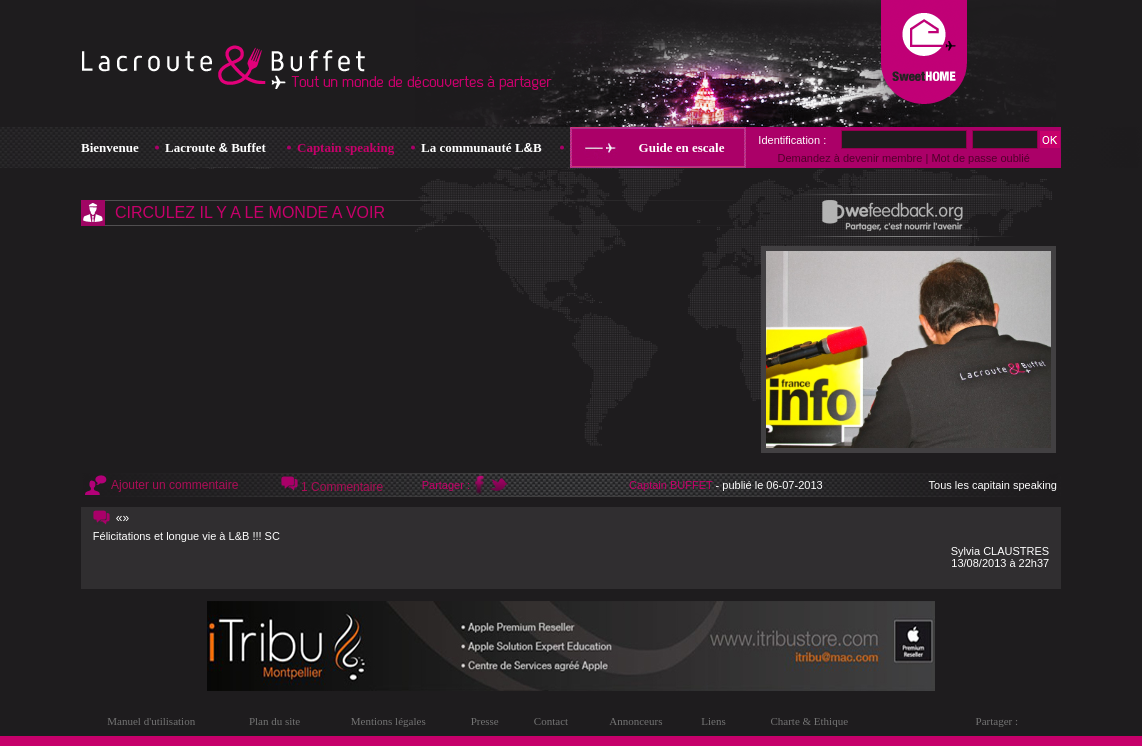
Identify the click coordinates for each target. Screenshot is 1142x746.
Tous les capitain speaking (993, 485)
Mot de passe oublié (980, 158)
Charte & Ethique (809, 721)
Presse (485, 721)
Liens (713, 721)
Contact (551, 721)
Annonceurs (635, 721)
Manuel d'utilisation (151, 721)
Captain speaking (345, 147)
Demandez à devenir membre (849, 158)
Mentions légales (388, 721)
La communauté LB (481, 147)
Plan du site (274, 721)
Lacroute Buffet (215, 147)
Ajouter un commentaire (174, 485)
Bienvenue (110, 147)
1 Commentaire (342, 487)
